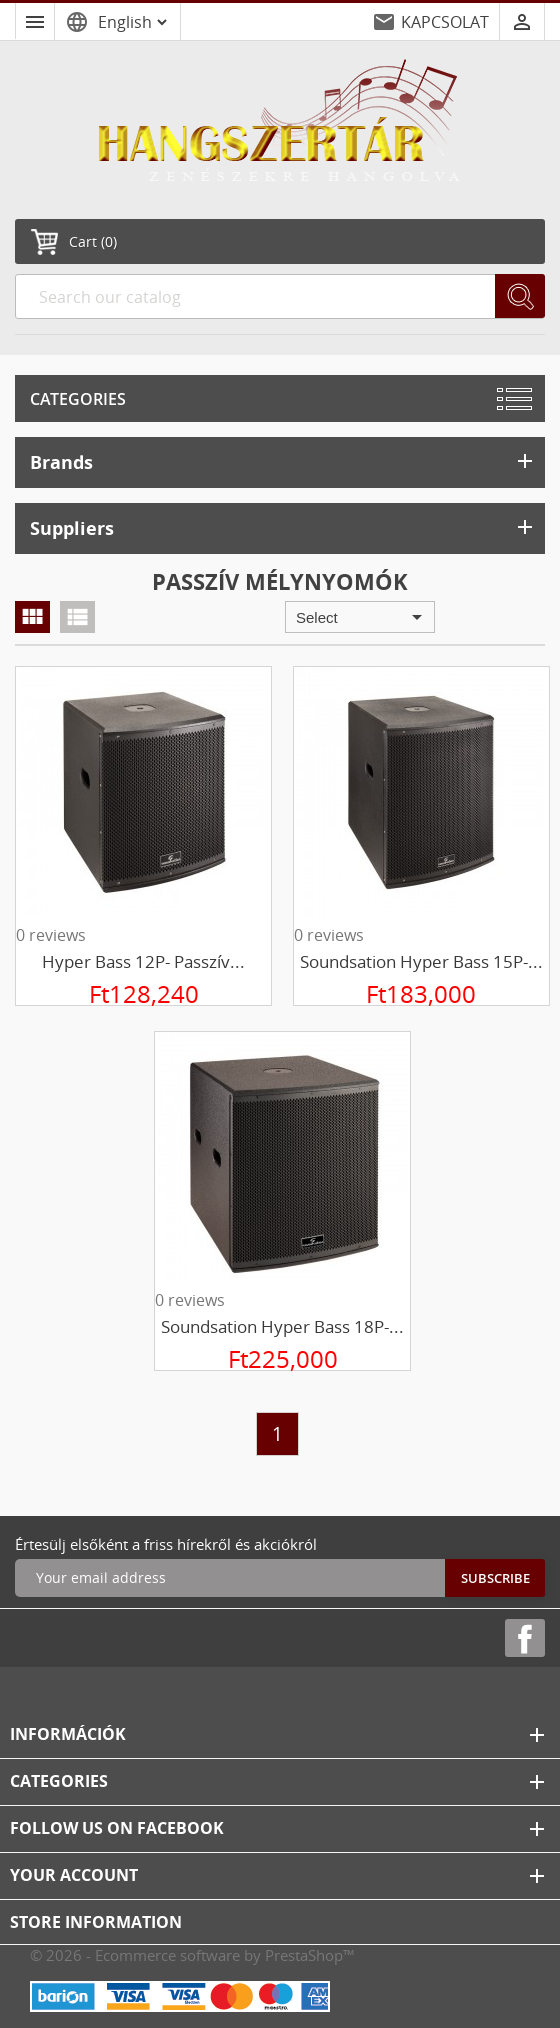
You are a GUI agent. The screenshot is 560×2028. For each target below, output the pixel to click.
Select (362, 617)
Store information (96, 1922)
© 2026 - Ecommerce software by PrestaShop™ (192, 1955)
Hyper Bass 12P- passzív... (143, 961)
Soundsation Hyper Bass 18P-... (282, 1326)
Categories (78, 399)
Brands (283, 461)
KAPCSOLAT (445, 22)
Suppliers (283, 527)
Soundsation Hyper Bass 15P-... (421, 961)
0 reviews (51, 935)
